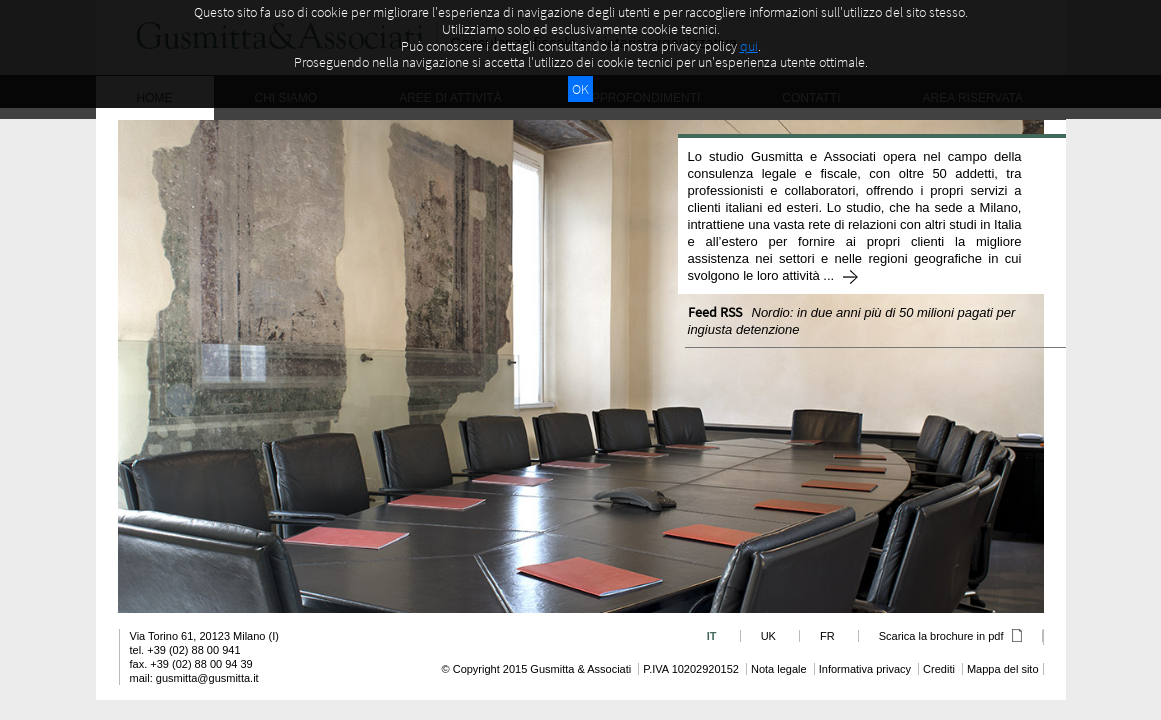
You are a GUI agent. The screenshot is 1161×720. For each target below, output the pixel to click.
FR (827, 636)
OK (580, 89)
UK (768, 636)
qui (749, 46)
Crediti (939, 669)
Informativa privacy (865, 669)
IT (712, 636)
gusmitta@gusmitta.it (207, 678)
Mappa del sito (1003, 669)
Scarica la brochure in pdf (950, 636)
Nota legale (779, 669)
